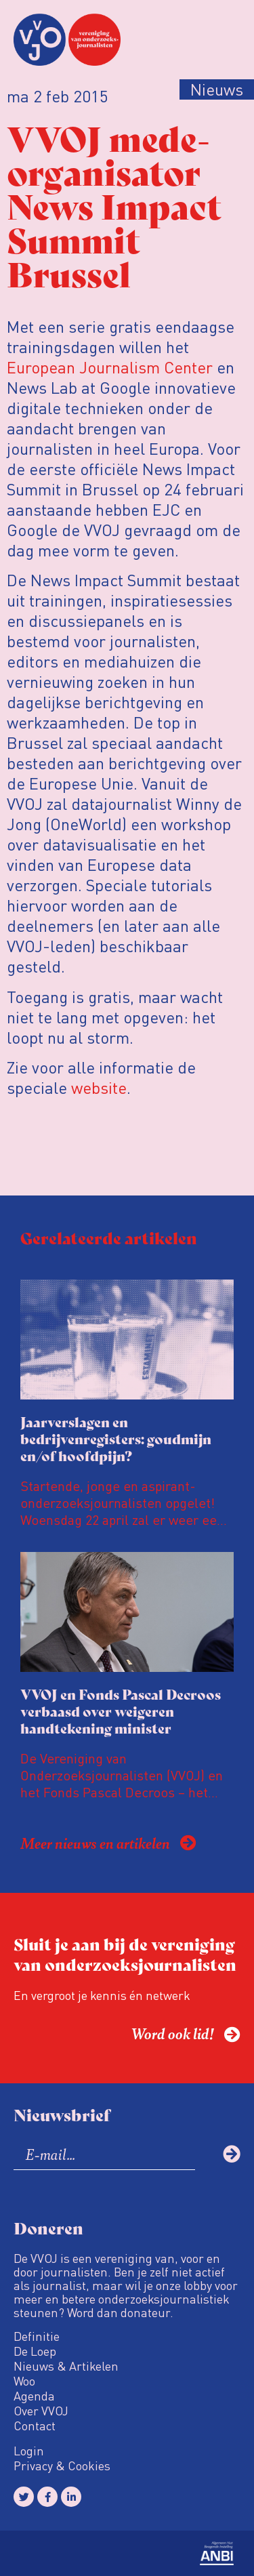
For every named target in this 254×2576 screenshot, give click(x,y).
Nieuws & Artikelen (66, 2365)
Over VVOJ (41, 2410)
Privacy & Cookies (62, 2465)
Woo (24, 2380)
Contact (35, 2425)
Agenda (34, 2395)
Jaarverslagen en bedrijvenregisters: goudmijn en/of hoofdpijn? (115, 1438)
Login (29, 2450)
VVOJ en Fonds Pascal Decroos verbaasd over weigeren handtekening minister (120, 1711)
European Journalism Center (110, 366)
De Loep (35, 2351)
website (99, 1087)
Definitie (37, 2336)
